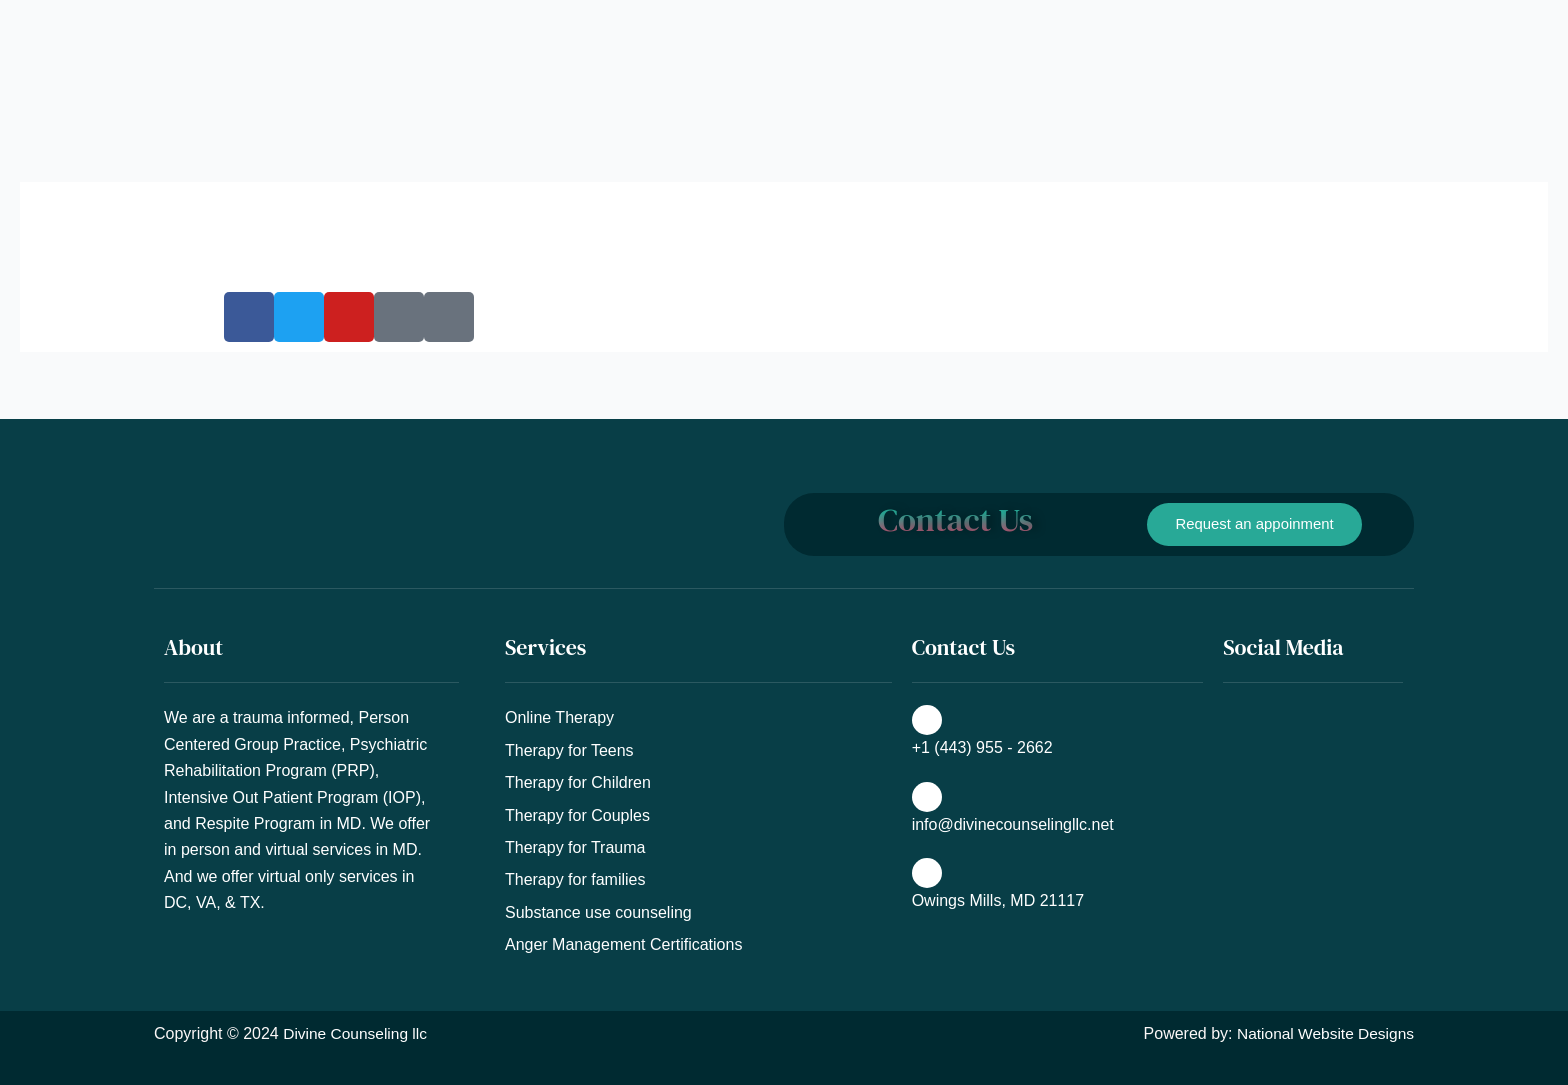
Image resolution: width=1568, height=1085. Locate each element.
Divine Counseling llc (357, 1033)
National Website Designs (1322, 1033)
